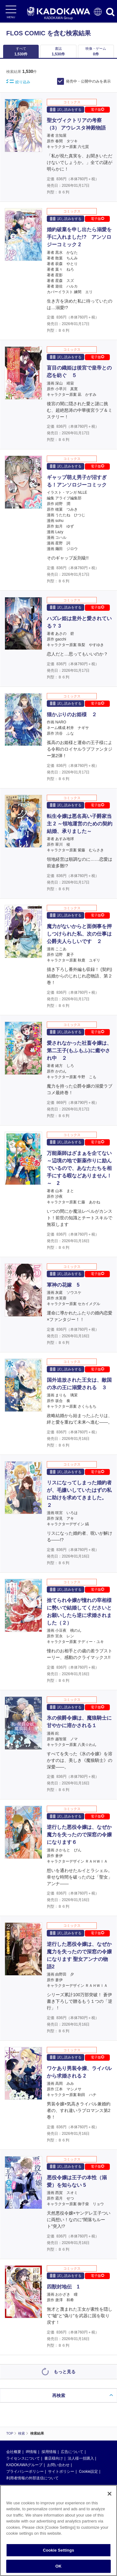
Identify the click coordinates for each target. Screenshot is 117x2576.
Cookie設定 (88, 2471)
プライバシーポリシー (25, 2471)
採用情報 (48, 2452)
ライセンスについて (23, 2458)
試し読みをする (65, 109)
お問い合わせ (58, 2465)
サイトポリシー (61, 2471)
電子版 (97, 109)
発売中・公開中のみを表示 (88, 81)
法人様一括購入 (81, 2458)
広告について (72, 2452)
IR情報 (31, 2452)
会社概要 (13, 2452)
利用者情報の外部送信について (32, 2478)
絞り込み (18, 81)
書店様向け (53, 2458)
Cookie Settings (58, 2550)
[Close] (109, 2494)
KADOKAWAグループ (24, 2465)
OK (59, 2566)
